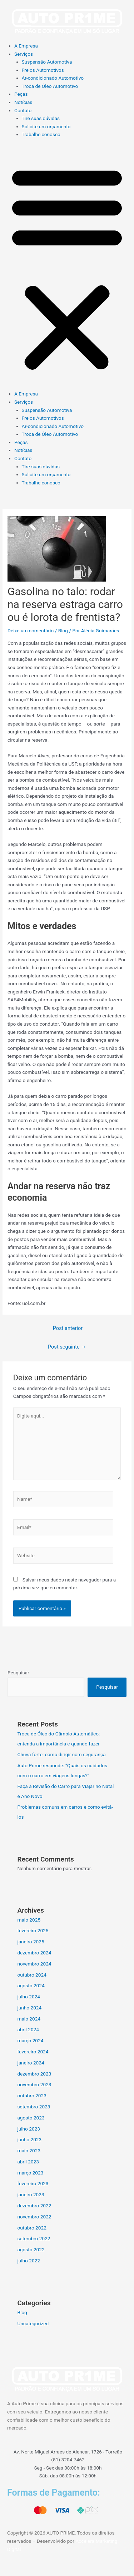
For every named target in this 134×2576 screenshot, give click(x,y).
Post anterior (68, 1328)
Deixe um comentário (31, 630)
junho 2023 (29, 2139)
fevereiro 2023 (32, 2183)
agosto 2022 (30, 2249)
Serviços (23, 54)
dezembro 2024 (34, 1952)
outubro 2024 (31, 1975)
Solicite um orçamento (46, 126)
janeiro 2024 (30, 2063)
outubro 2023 (31, 2095)
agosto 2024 (30, 1985)
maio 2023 (28, 2150)
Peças (21, 94)
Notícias (23, 102)
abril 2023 (28, 2161)
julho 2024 (28, 1996)
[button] (67, 268)
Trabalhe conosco (41, 134)
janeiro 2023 (30, 2194)
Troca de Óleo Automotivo (50, 86)
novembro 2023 (34, 2084)
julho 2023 (28, 2129)
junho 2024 (29, 2008)
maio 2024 (28, 2019)
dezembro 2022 (34, 2205)
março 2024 (30, 2040)
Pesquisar (18, 1672)
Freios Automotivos (43, 70)
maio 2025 (28, 1920)
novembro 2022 (34, 2216)
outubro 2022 (31, 2228)
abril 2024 (28, 2029)
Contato (22, 110)
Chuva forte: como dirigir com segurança (61, 1754)
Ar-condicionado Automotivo (53, 78)
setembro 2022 (33, 2238)
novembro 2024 (34, 1964)
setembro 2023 (33, 2106)
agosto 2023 (30, 2118)
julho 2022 (28, 2260)
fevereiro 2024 (32, 2051)
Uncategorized (33, 2323)
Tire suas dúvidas (41, 118)
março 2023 (30, 2173)
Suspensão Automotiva (47, 62)
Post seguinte (67, 1347)
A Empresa (26, 46)
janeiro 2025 (30, 1941)
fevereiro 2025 (32, 1930)
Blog (63, 630)
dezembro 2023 (34, 2074)
